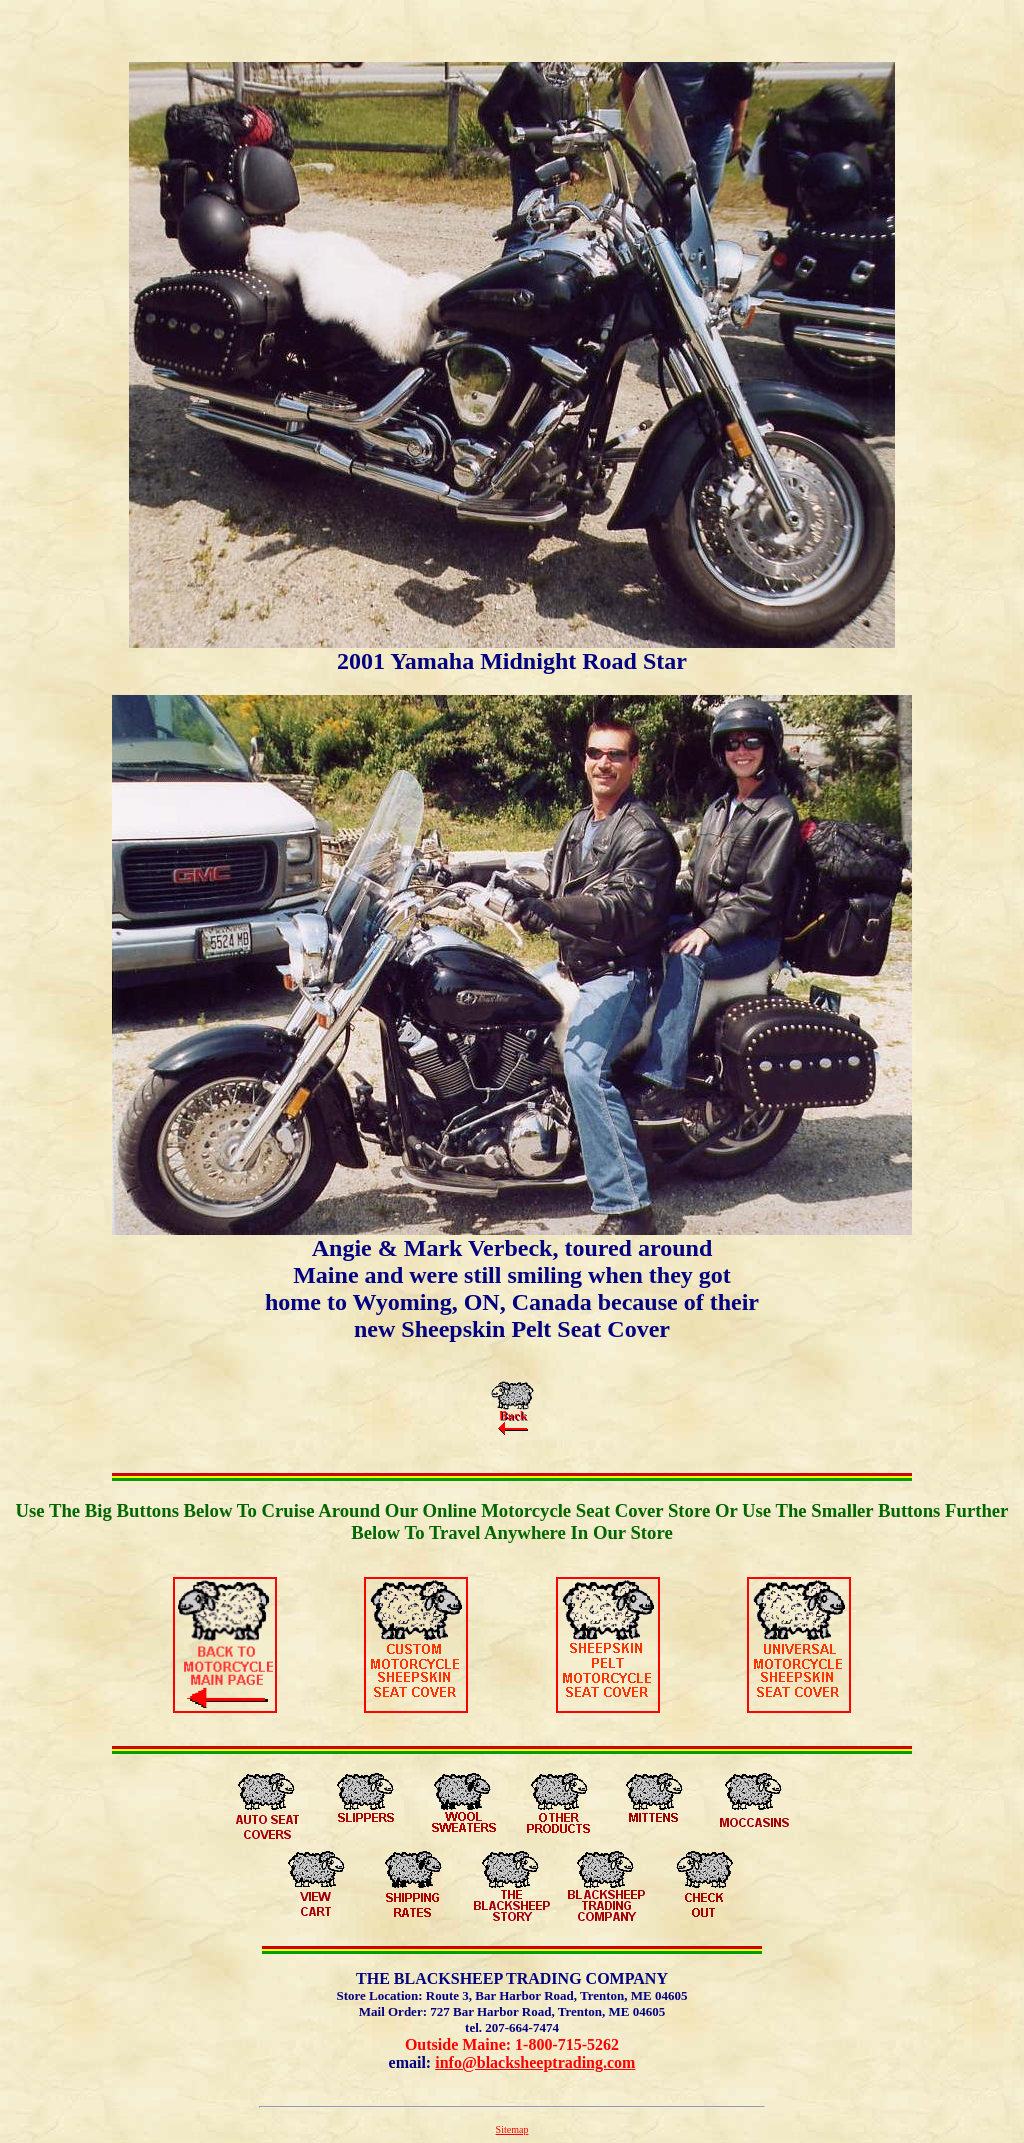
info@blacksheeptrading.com (535, 2062)
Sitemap (512, 2129)
